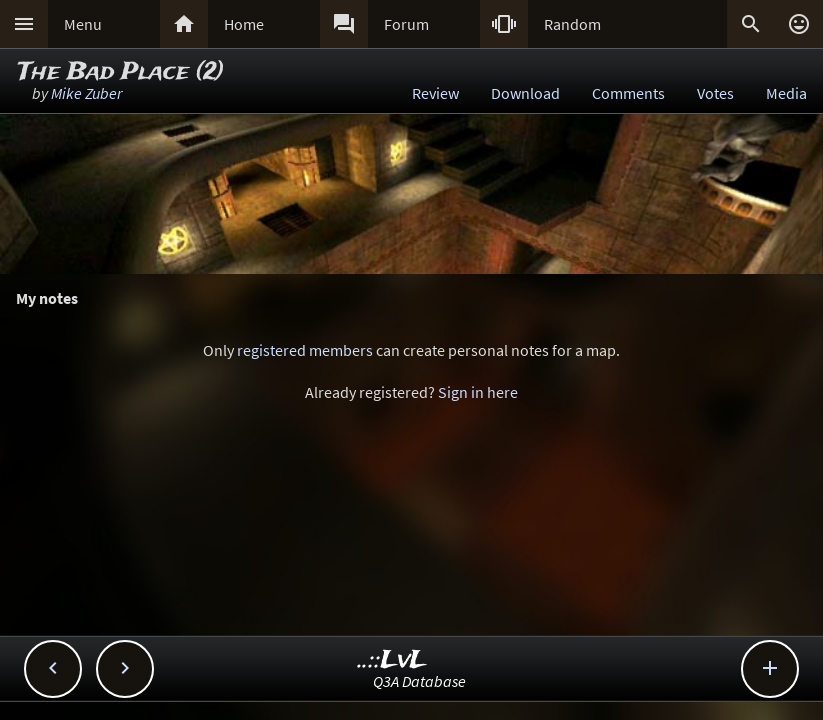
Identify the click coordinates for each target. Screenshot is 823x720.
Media (786, 93)
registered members (305, 350)
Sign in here (478, 392)
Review (435, 93)
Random (572, 24)
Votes (715, 93)
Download (525, 93)
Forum (406, 24)
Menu (83, 24)
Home (244, 24)
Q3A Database (419, 681)
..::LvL (392, 660)
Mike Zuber (86, 93)
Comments (628, 93)
